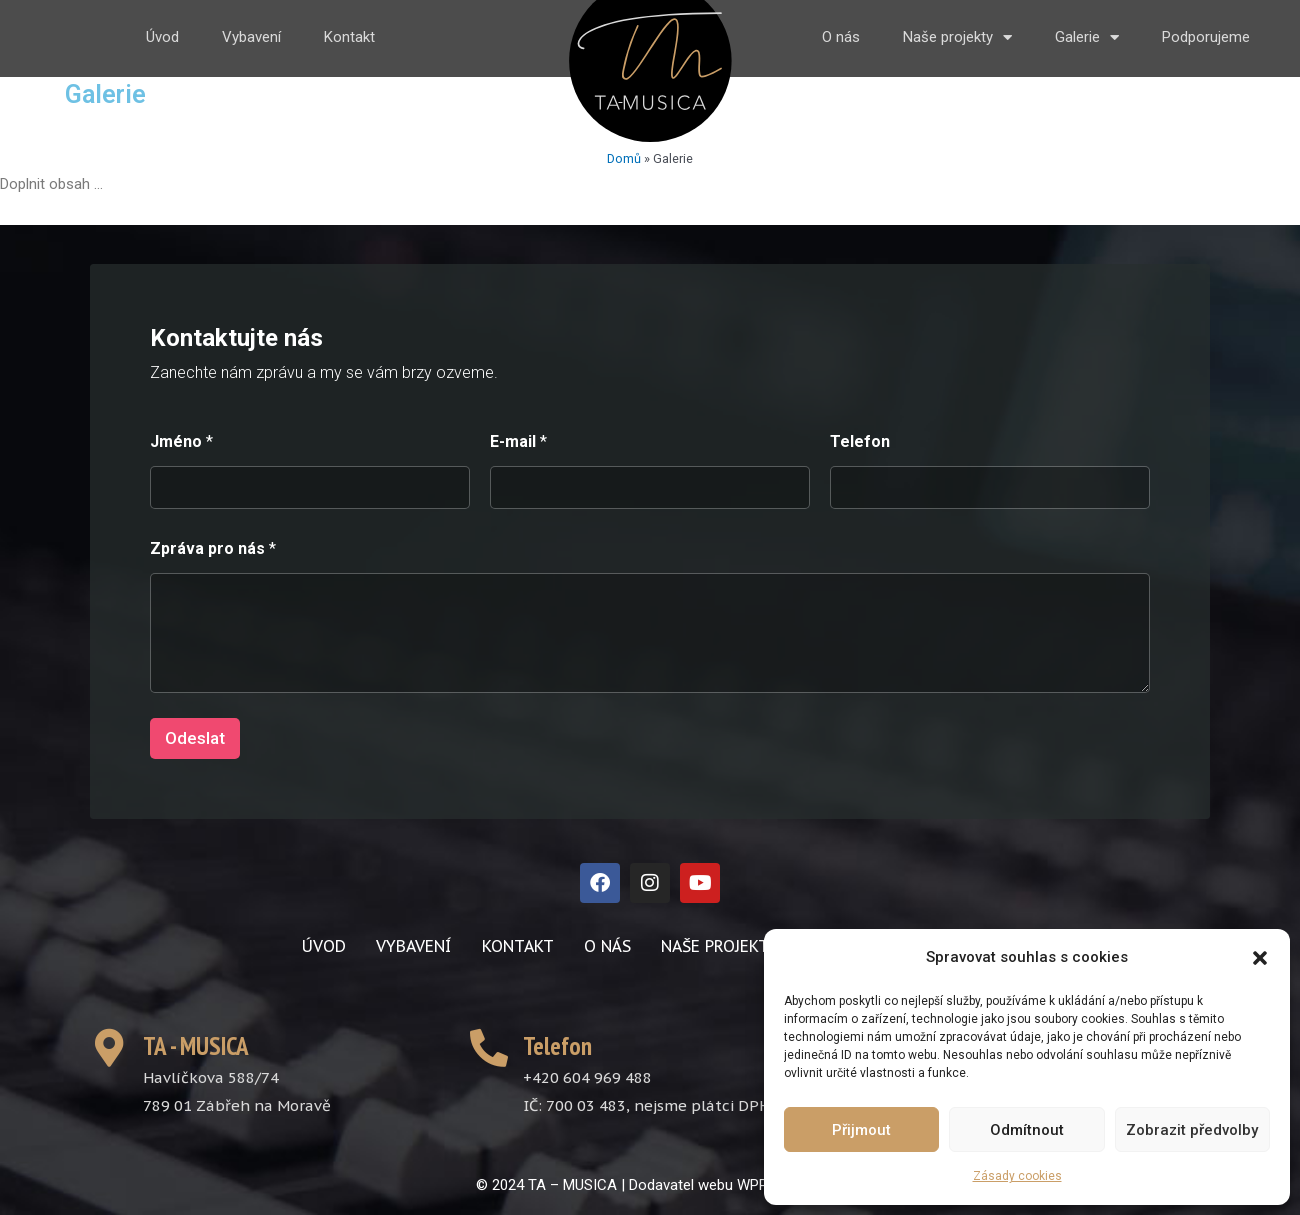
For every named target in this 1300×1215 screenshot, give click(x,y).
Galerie (1087, 37)
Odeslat (195, 738)
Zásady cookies (1017, 1176)
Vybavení (251, 37)
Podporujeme (1206, 37)
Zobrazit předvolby (1192, 1130)
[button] (1260, 958)
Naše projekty (957, 37)
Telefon (860, 441)
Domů (624, 158)
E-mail (518, 441)
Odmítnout (1027, 1130)
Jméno (181, 441)
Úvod (162, 37)
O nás (841, 37)
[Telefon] (990, 487)
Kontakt (349, 37)
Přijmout (861, 1130)
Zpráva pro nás (213, 548)
